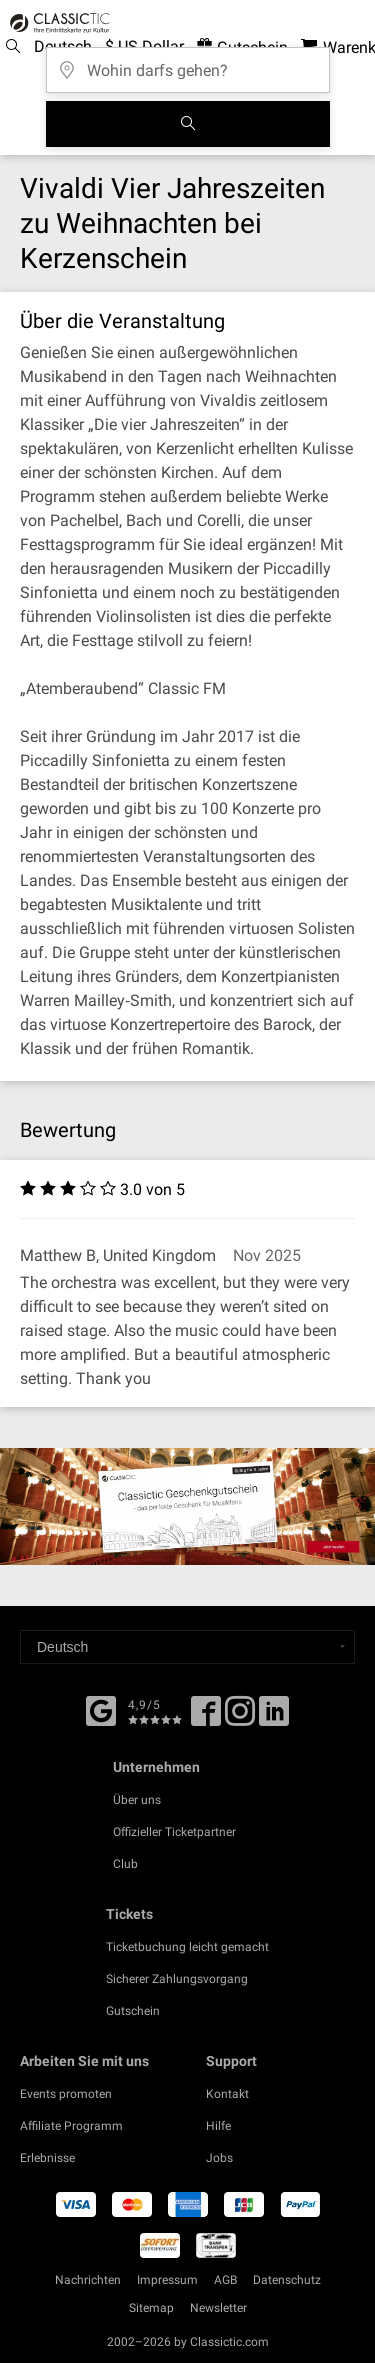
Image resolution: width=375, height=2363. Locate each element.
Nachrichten (88, 2280)
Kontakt (227, 2094)
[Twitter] (240, 1718)
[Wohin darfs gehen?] (188, 63)
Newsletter (218, 2308)
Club (125, 1864)
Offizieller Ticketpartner (174, 1832)
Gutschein (133, 2011)
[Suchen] (188, 124)
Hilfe (218, 2126)
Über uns (137, 1800)
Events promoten (66, 2094)
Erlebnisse (47, 2158)
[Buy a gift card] (187, 1506)
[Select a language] (187, 1647)
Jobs (219, 2158)
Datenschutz (287, 2280)
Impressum (167, 2280)
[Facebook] (101, 1709)
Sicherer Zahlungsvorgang (177, 1979)
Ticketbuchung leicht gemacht (187, 1947)
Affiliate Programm (71, 2126)
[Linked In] (274, 1718)
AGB (225, 2280)
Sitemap (151, 2308)
